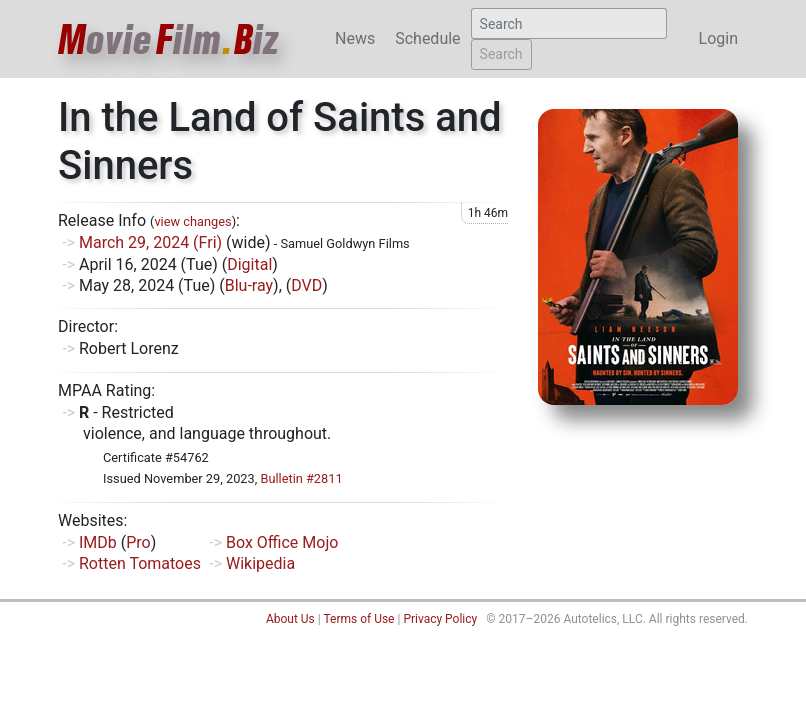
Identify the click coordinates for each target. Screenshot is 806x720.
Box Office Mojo (282, 542)
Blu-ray (249, 285)
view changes (192, 221)
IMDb (98, 542)
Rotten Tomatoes (140, 563)
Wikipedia (260, 563)
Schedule (427, 38)
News (355, 38)
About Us (290, 619)
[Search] (569, 23)
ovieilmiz (169, 39)
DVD (306, 285)
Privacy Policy (440, 619)
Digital (249, 264)
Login (718, 38)
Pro (138, 542)
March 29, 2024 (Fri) (150, 242)
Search (501, 54)
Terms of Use (358, 619)
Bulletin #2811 (301, 478)
